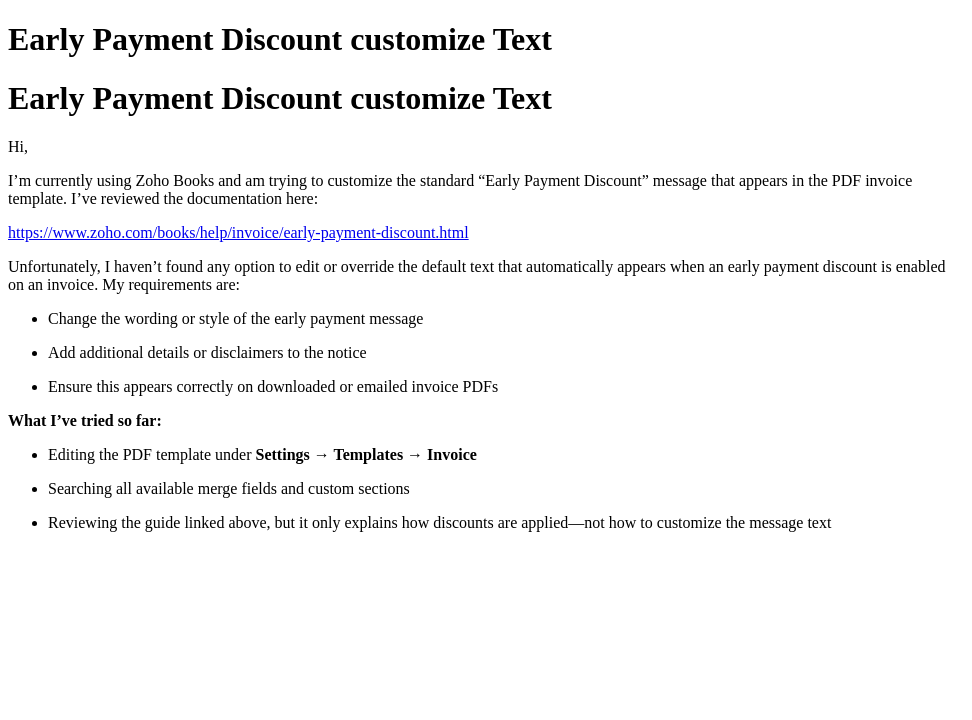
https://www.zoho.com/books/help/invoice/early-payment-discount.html (238, 232)
